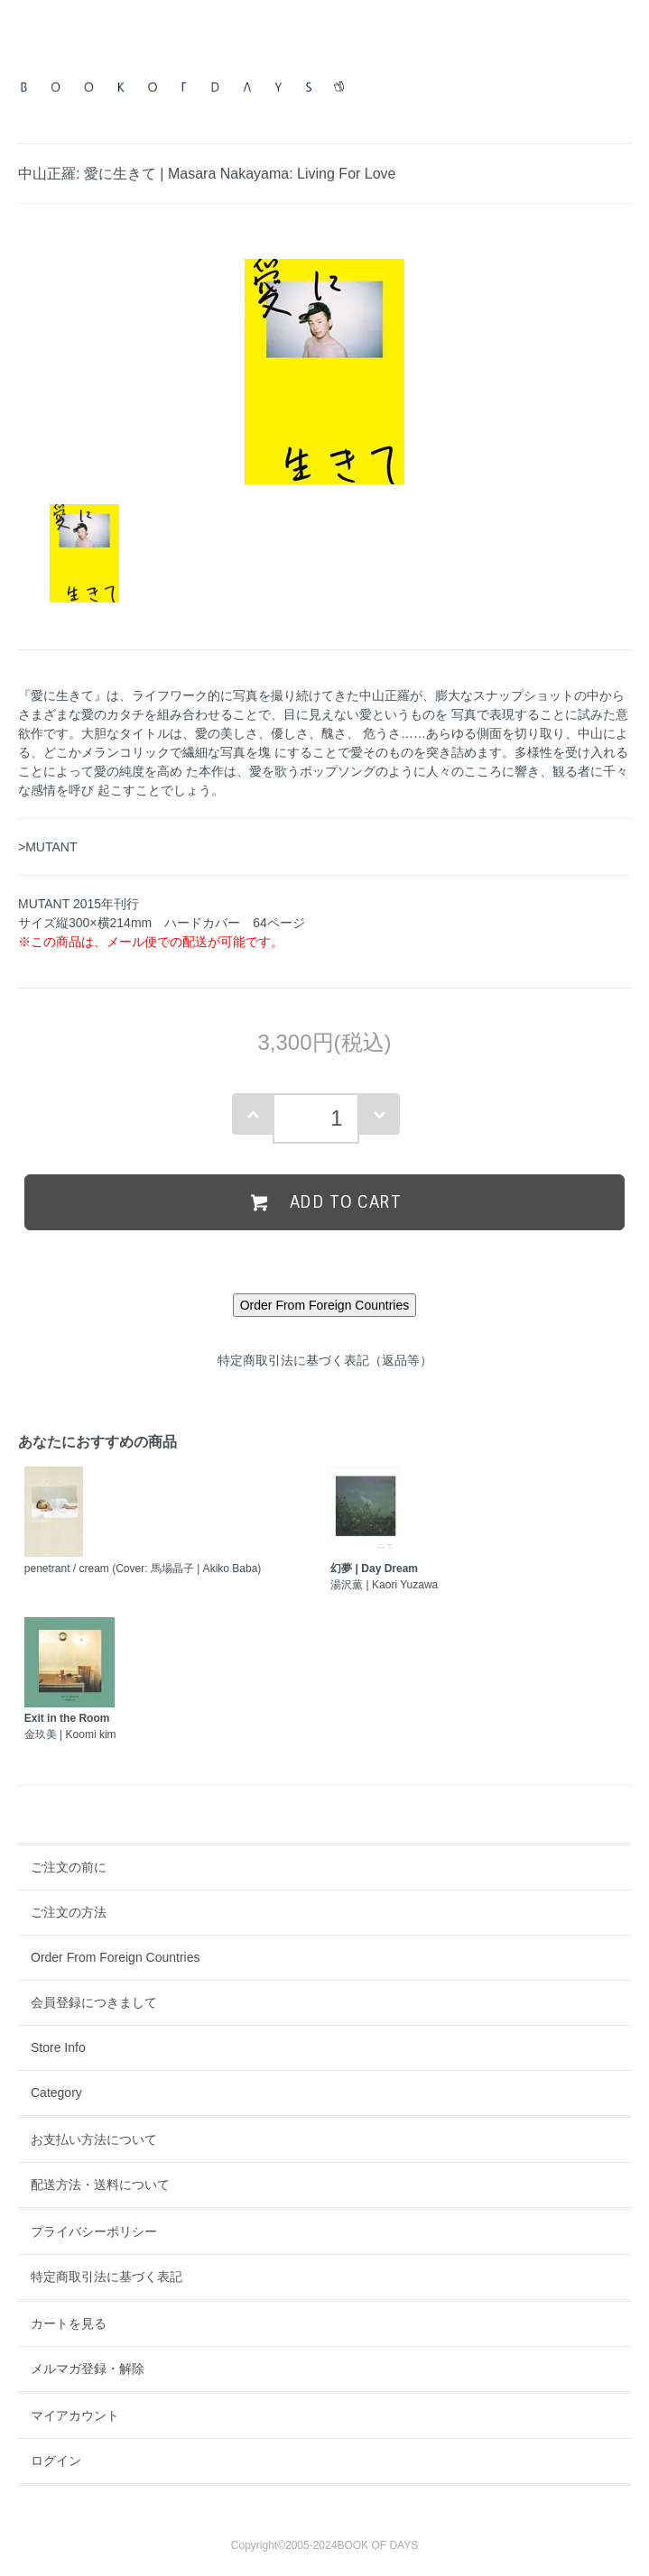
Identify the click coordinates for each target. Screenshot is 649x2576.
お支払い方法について (94, 2139)
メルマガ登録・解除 (87, 2368)
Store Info (58, 2047)
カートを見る (69, 2323)
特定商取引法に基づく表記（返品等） (325, 1360)
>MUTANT (47, 847)
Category (56, 2092)
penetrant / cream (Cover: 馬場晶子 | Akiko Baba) (143, 1568)
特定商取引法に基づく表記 (106, 2276)
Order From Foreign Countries (115, 1957)
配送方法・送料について (100, 2184)
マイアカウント (75, 2415)
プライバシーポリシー (94, 2231)
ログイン (56, 2460)
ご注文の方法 (69, 1912)
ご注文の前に (69, 1867)
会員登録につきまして (94, 2002)
